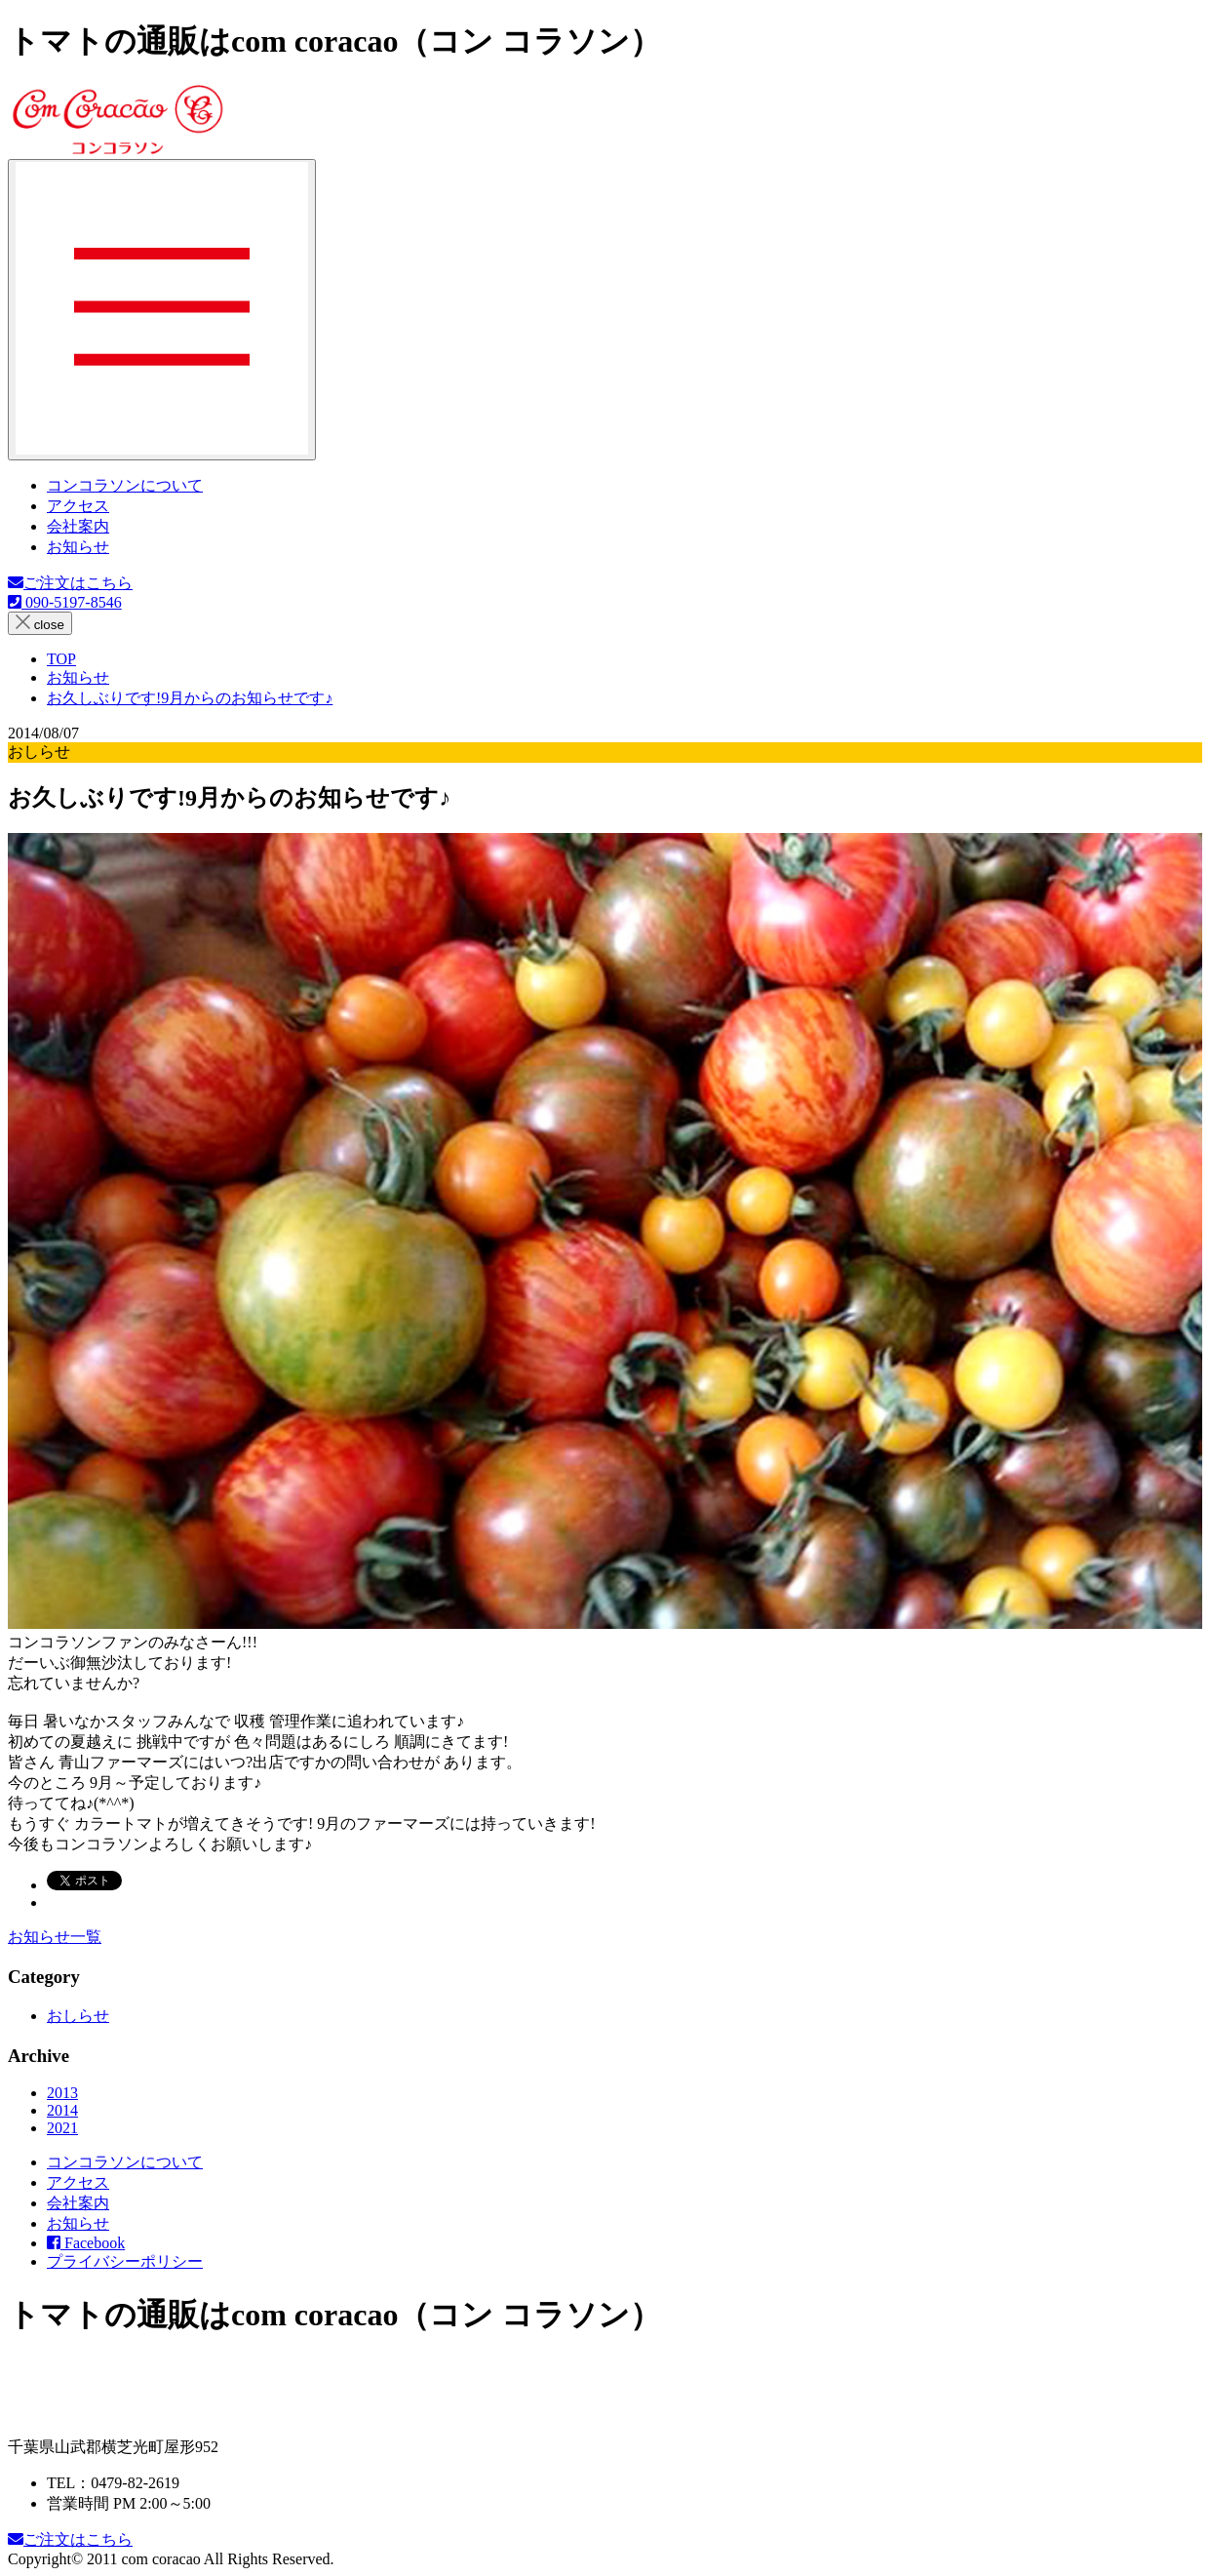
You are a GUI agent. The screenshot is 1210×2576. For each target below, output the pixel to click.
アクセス (78, 505)
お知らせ (78, 546)
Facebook (86, 2243)
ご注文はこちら (70, 583)
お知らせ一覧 (54, 1936)
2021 (62, 2128)
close (40, 623)
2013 (62, 2092)
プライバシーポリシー (125, 2261)
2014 (62, 2110)
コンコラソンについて (125, 485)
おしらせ (78, 2015)
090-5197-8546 (65, 602)
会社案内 (78, 526)
